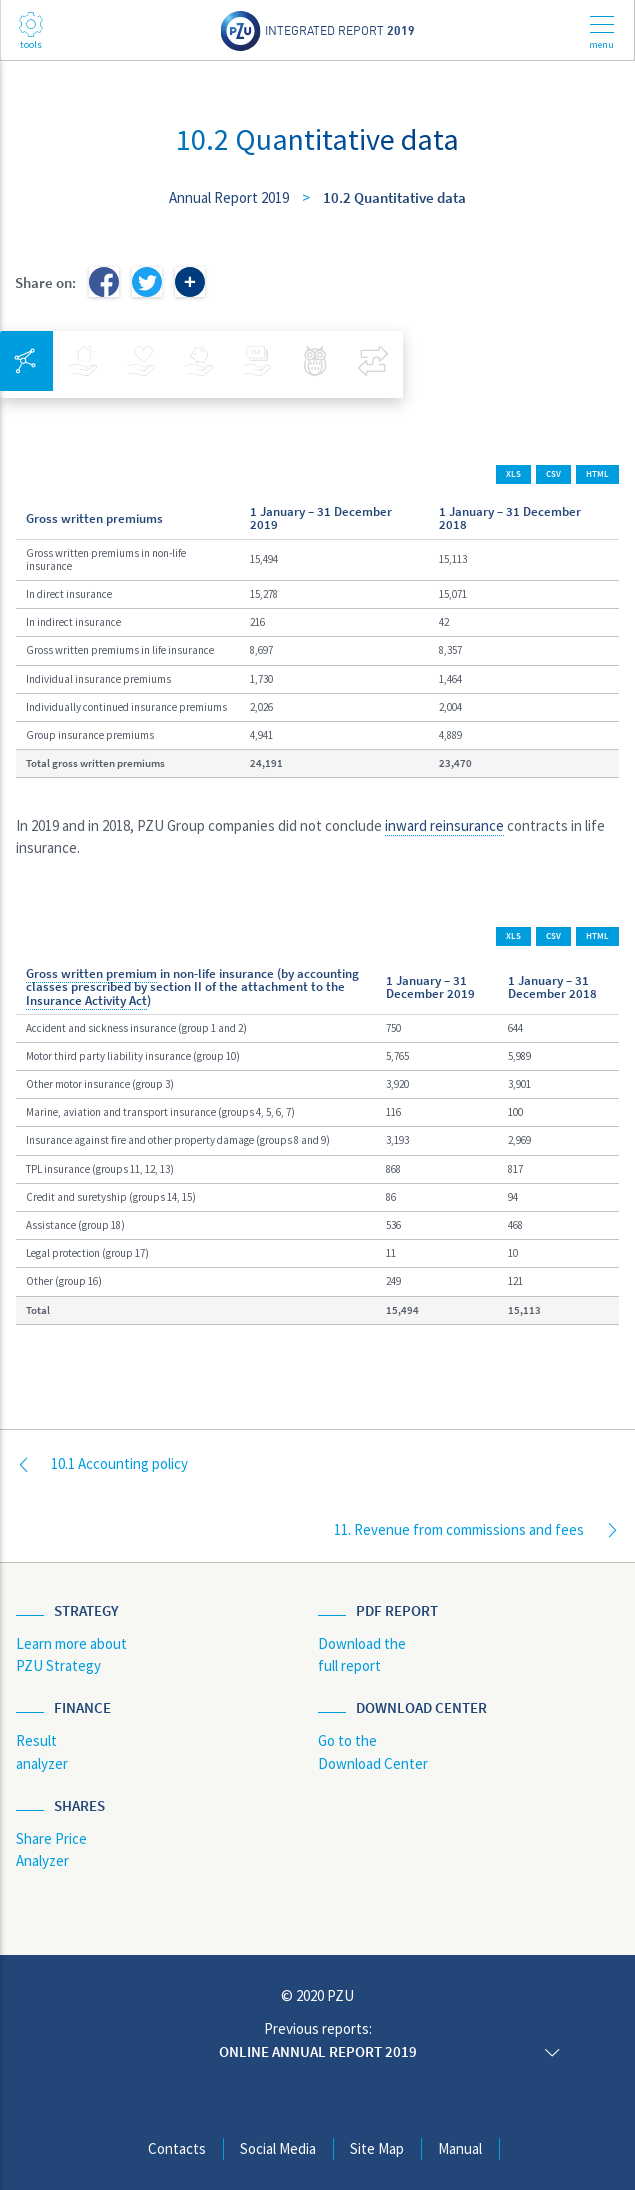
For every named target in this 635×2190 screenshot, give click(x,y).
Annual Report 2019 (229, 197)
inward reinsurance (444, 825)
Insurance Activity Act (86, 1000)
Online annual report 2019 (318, 2051)
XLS (513, 474)
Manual (460, 2148)
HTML (597, 474)
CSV (553, 474)
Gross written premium (91, 973)
